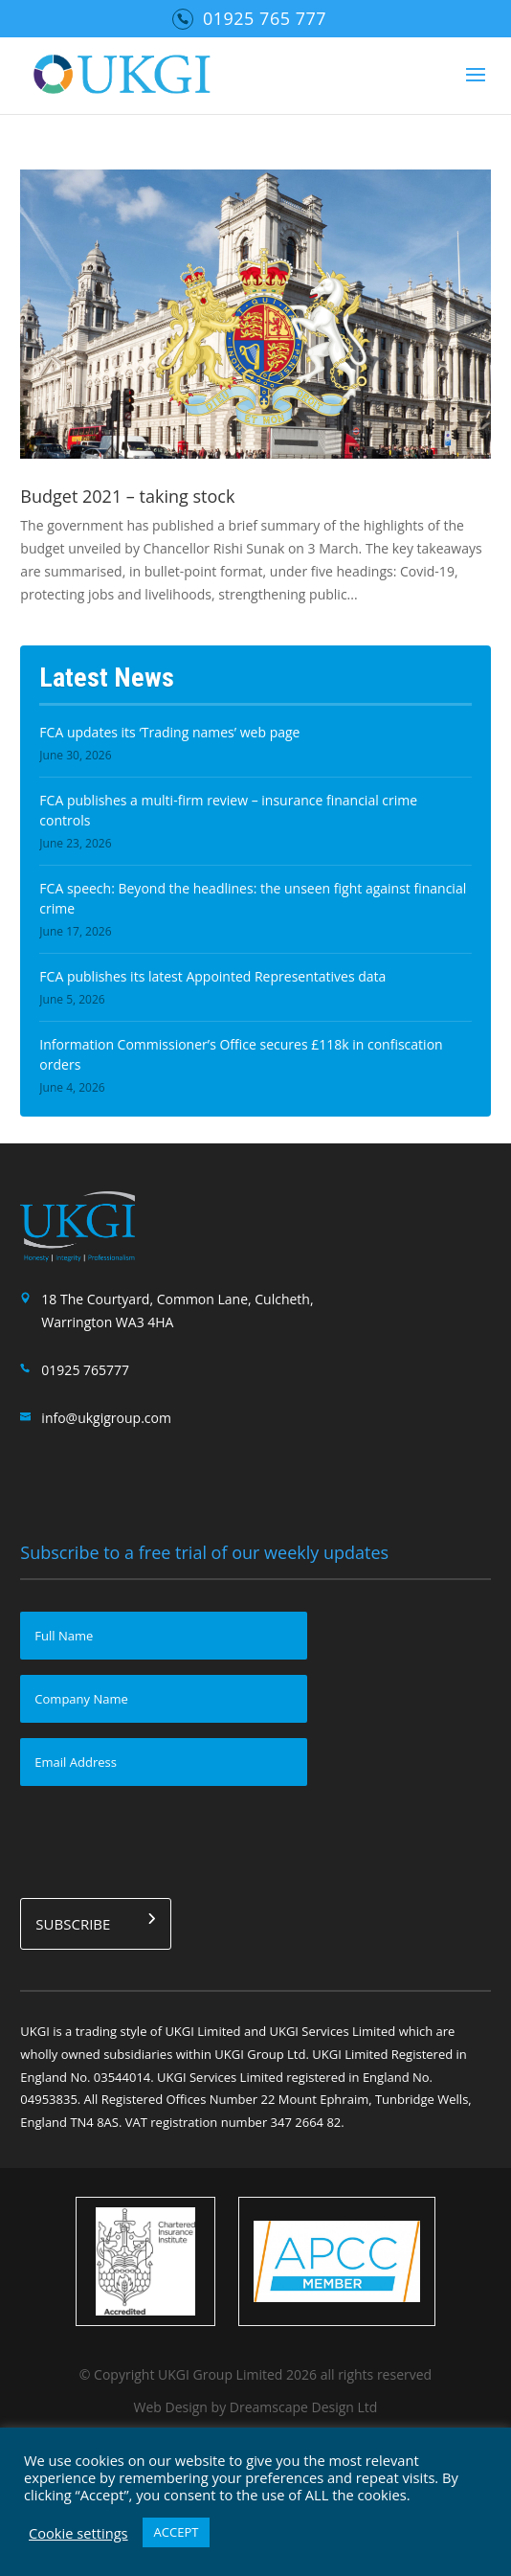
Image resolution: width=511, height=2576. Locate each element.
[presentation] (165, 1838)
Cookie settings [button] (78, 2533)
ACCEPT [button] (176, 2532)
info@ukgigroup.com (106, 1418)
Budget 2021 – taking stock (127, 496)
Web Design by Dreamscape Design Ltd (256, 2407)
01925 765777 (85, 1370)
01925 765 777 (264, 18)
